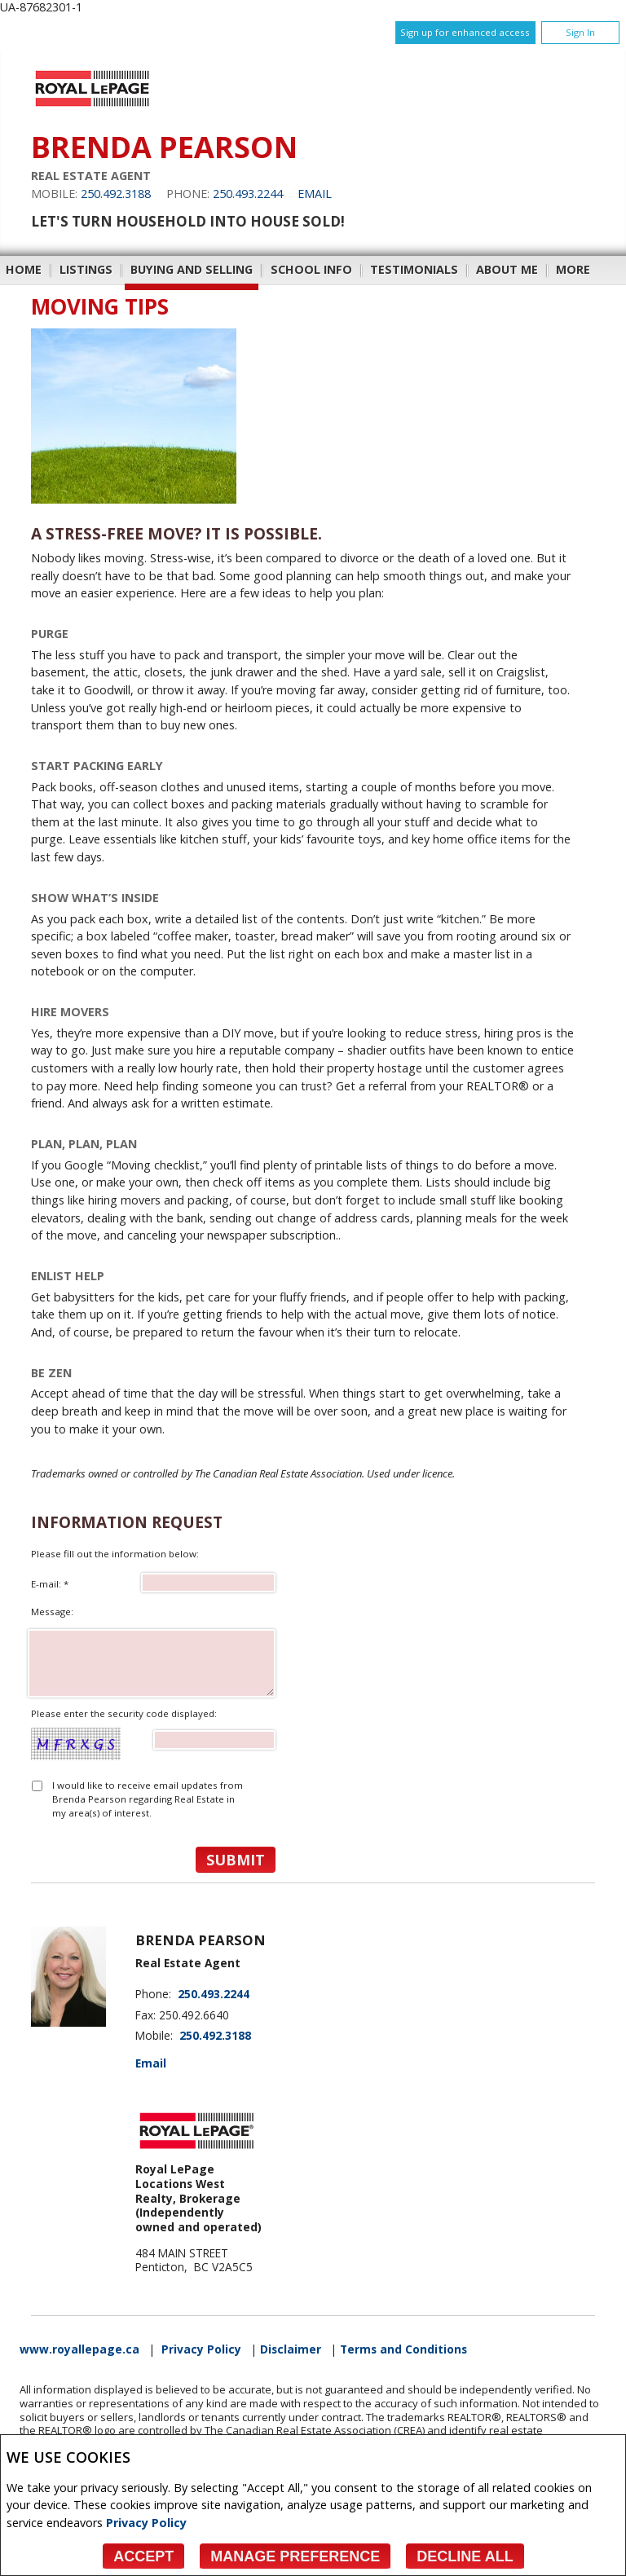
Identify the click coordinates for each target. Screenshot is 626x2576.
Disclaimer (290, 2349)
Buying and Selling (191, 269)
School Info (311, 269)
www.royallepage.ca (79, 2349)
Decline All (465, 2556)
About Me (507, 269)
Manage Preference (295, 2556)
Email (315, 193)
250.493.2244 (248, 193)
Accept (143, 2556)
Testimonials (414, 269)
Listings (86, 269)
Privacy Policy (146, 2522)
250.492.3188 (116, 193)
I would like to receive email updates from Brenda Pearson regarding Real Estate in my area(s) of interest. (147, 1799)
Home (24, 269)
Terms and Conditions (403, 2349)
